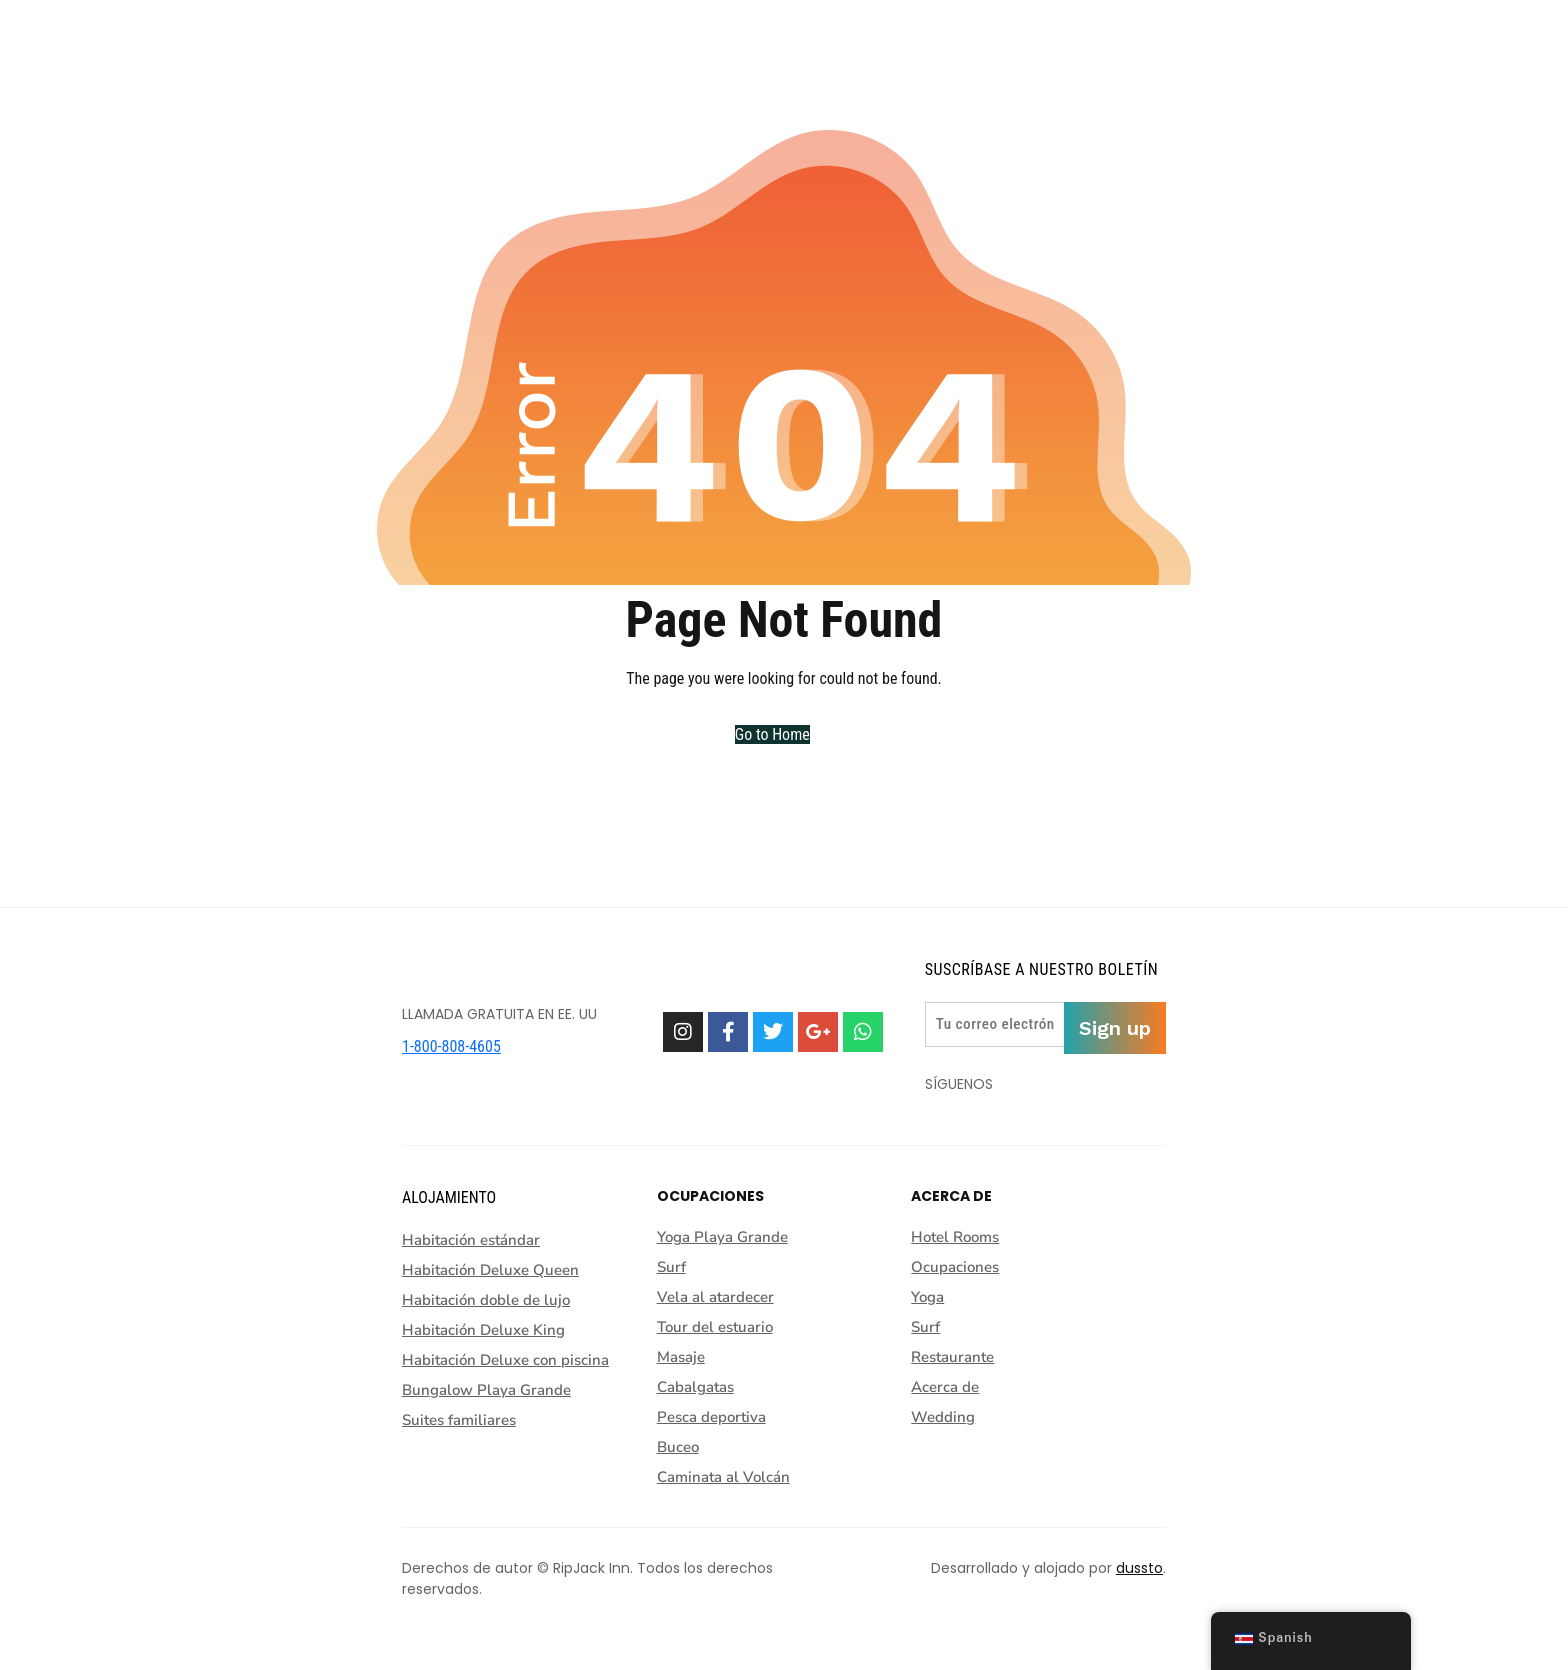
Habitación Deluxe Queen (490, 1270)
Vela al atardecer (715, 1297)
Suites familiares (459, 1420)
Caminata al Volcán (723, 1477)
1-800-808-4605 (451, 1046)
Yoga (932, 1297)
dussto (1139, 1568)
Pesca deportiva (711, 1417)
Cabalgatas (695, 1387)
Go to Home (772, 734)
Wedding (943, 1417)
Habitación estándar (471, 1240)
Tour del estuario (715, 1327)
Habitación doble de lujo (486, 1300)
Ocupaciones (960, 1267)
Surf (671, 1267)
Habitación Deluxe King (483, 1330)
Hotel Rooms (960, 1237)
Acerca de (950, 1387)
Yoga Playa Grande (722, 1237)
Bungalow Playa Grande (486, 1390)
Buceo (678, 1447)
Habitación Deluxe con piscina (505, 1360)
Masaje (681, 1357)
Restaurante (957, 1357)
